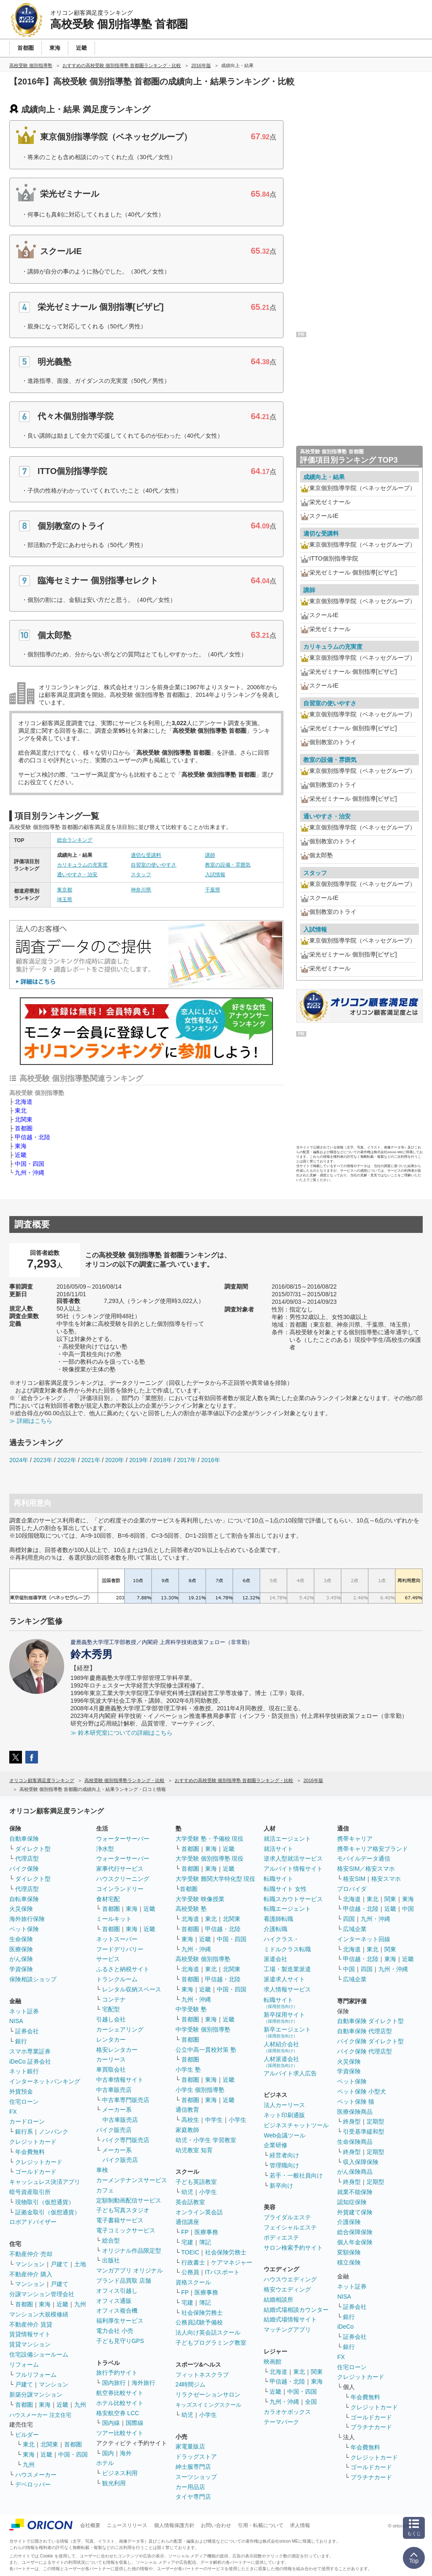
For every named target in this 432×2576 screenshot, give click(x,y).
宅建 (187, 2242)
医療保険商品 (355, 2111)
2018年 (162, 1460)
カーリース (111, 2059)
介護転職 (275, 1929)
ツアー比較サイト (119, 2433)
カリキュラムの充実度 (82, 865)
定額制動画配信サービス (128, 2200)
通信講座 (187, 2221)
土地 (80, 2264)
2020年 (114, 1460)
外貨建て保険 (355, 2212)
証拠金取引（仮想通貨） (47, 2212)
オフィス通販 (114, 2300)
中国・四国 (29, 1163)
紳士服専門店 (193, 2466)
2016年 (210, 1460)
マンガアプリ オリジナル (129, 2270)
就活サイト (278, 1848)
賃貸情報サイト (30, 2334)
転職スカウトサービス (293, 1899)
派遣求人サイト (284, 1979)
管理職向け (284, 2165)
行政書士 (193, 2262)
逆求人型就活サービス (293, 1858)
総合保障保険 (355, 2232)
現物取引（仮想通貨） (44, 2202)
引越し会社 (111, 2019)
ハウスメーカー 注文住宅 (40, 2415)
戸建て (59, 2264)
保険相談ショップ (33, 1979)
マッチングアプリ (287, 2329)
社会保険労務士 (225, 2252)
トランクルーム (117, 1979)
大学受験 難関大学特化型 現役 (216, 1878)
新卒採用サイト (284, 2017)
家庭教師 (187, 2129)
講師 (210, 855)
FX (13, 2111)
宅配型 (111, 2009)
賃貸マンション (30, 2344)
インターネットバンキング (44, 2081)
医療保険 (21, 1949)
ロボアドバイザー (33, 2221)
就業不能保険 (355, 2192)
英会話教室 (190, 2202)
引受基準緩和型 (363, 2131)
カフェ (105, 2190)
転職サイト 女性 (285, 1888)
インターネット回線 (363, 1939)
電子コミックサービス (125, 2230)
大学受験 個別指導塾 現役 (210, 1858)
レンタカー (111, 2039)
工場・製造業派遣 (287, 1969)
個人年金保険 (355, 2242)
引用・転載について (261, 2525)
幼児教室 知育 (194, 2150)
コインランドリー (119, 1888)
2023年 (42, 1460)
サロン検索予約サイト (293, 2247)
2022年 (66, 1460)
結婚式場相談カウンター (296, 2309)
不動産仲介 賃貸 (30, 2324)
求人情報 (300, 2525)
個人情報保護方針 (174, 2525)
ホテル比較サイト (119, 2403)
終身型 (352, 2121)
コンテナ (114, 1999)
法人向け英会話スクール (208, 2332)
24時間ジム (191, 2384)
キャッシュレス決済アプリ (44, 2181)
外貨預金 (21, 2091)
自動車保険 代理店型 (364, 2031)
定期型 (375, 2121)
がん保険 (21, 1959)
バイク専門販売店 (125, 2140)
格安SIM (354, 1878)
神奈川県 (141, 890)
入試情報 (215, 875)
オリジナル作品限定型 (131, 2250)
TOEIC (190, 2252)
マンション (30, 2264)
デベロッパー (33, 2484)
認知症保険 (352, 2202)
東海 (21, 1146)
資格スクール (193, 2282)
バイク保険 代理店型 (364, 2051)
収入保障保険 (360, 2162)
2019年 (138, 1460)
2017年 (186, 1460)
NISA (16, 2021)
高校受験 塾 (191, 1908)
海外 (126, 2453)
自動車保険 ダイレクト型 (370, 2021)
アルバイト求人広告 (290, 2073)
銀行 (21, 2041)
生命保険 (21, 1939)
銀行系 (24, 2131)
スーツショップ (196, 2476)
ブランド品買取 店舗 (123, 2280)
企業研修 (275, 2145)
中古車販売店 (114, 2089)
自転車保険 (24, 1899)
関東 (317, 2371)
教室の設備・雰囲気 (228, 865)
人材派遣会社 (281, 2062)
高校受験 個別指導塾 (203, 1959)
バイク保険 (24, 1868)
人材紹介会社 (281, 2047)
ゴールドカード (36, 2171)
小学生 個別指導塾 (200, 2089)
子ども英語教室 (196, 2181)
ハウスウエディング (290, 2279)
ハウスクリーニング (122, 1878)
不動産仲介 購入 (30, 2274)
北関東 (23, 1119)
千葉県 (212, 890)
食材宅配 (108, 1899)
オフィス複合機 (117, 2310)
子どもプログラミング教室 (211, 2342)
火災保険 (21, 1908)
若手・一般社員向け (296, 2175)
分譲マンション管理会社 (41, 2294)
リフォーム (24, 2364)
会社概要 (90, 2525)
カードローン (27, 2121)
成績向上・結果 (324, 477)
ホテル (105, 2463)
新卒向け (281, 2185)
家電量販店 (190, 2446)
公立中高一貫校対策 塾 (206, 2049)
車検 (102, 2170)
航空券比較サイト (119, 2392)
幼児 (187, 2192)
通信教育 (187, 2109)
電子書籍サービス (119, 2220)
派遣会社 (275, 1959)
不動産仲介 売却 (30, 2254)
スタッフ (141, 875)
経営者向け (284, 2155)
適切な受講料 (146, 855)
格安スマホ (386, 1878)
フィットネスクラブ (202, 2374)
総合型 (111, 2240)
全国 (311, 2401)
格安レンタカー (117, 2049)
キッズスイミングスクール (208, 2405)
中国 (408, 1908)
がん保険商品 (355, 2171)
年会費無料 (30, 2151)
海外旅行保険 (27, 1918)
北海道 (23, 1101)
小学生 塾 (188, 2069)
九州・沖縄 (29, 1172)
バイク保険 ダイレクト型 (370, 2041)
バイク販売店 (114, 2129)
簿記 (205, 2242)
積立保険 (349, 2262)
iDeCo (345, 2326)
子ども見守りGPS (120, 2341)
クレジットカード (33, 2141)
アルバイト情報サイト (293, 1868)
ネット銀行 (24, 2071)
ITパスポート (222, 2272)
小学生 (237, 2119)
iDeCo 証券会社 (30, 2061)
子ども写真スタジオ (122, 2210)
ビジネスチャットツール (296, 2125)
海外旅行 (143, 2382)
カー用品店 (190, 2487)
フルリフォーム (36, 2374)
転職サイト (278, 1878)
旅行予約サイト (117, 2372)
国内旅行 (114, 2382)
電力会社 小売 (114, 2330)
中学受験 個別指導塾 (203, 2029)
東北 (21, 1110)
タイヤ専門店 (193, 2496)
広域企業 (355, 1929)
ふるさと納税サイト (122, 1969)
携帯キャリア (355, 1838)
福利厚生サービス (119, 2320)
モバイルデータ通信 (363, 1858)
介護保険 (349, 2221)
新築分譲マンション (35, 2394)
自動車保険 (24, 1838)
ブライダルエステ (287, 2217)
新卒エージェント (287, 2032)
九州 (80, 2304)
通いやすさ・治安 (77, 875)
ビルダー (27, 2434)
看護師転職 (278, 1918)
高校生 (190, 2119)
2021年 (90, 1460)
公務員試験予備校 (199, 2322)
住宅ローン (24, 2101)
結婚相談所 (278, 2299)
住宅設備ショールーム (38, 2354)
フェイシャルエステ (290, 2227)
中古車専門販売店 (125, 2100)
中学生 (214, 2119)
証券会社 (27, 2031)
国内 (108, 2453)
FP (185, 2232)
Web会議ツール (284, 2135)
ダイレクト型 (33, 1848)
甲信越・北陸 (32, 1137)
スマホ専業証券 (30, 2051)
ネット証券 (24, 2011)
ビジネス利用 (120, 2473)
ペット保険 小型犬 (361, 2091)
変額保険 (349, 2252)
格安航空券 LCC (117, 2413)
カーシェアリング (119, 2029)
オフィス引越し (117, 2290)
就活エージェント (287, 1838)
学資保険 (21, 1969)
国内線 (111, 2422)
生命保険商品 (355, 2141)
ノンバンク (53, 2131)
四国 (349, 1918)
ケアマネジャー (231, 2262)
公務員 (190, 2272)
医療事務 (206, 2232)
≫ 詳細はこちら (30, 1420)
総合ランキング (74, 840)
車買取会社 (111, 2069)
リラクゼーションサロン (208, 2394)
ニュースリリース (127, 2525)
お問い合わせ (216, 2525)
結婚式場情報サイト (290, 2319)
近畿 (21, 1154)
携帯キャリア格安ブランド (372, 1848)
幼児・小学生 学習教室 (206, 2140)
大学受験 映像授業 (200, 1899)
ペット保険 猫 (355, 2101)
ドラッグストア (196, 2456)
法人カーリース (284, 2105)
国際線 (134, 2422)
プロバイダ (352, 1888)
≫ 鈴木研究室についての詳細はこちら (121, 1732)
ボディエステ (281, 2237)
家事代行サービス (119, 1868)
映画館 (272, 2361)
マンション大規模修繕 (38, 2314)
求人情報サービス (287, 1989)
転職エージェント (287, 1908)
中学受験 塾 (191, 2009)
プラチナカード (371, 2427)
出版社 (111, 2260)
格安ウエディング (287, 2289)
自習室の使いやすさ (153, 865)
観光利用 (114, 2483)
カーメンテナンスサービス (131, 2180)
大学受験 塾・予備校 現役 (210, 1838)
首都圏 (23, 1128)
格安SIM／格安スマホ (366, 1868)
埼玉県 (64, 899)
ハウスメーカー (36, 2474)
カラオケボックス (287, 2411)
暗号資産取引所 (30, 2192)
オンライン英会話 (199, 2212)
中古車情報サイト (119, 2079)
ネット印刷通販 (284, 2115)
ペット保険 (24, 1929)
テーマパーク (281, 2422)
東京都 (64, 890)
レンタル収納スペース (131, 1989)
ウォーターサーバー (122, 1838)
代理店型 (27, 1858)
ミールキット (114, 1918)
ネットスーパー (117, 1939)
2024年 (18, 1460)
